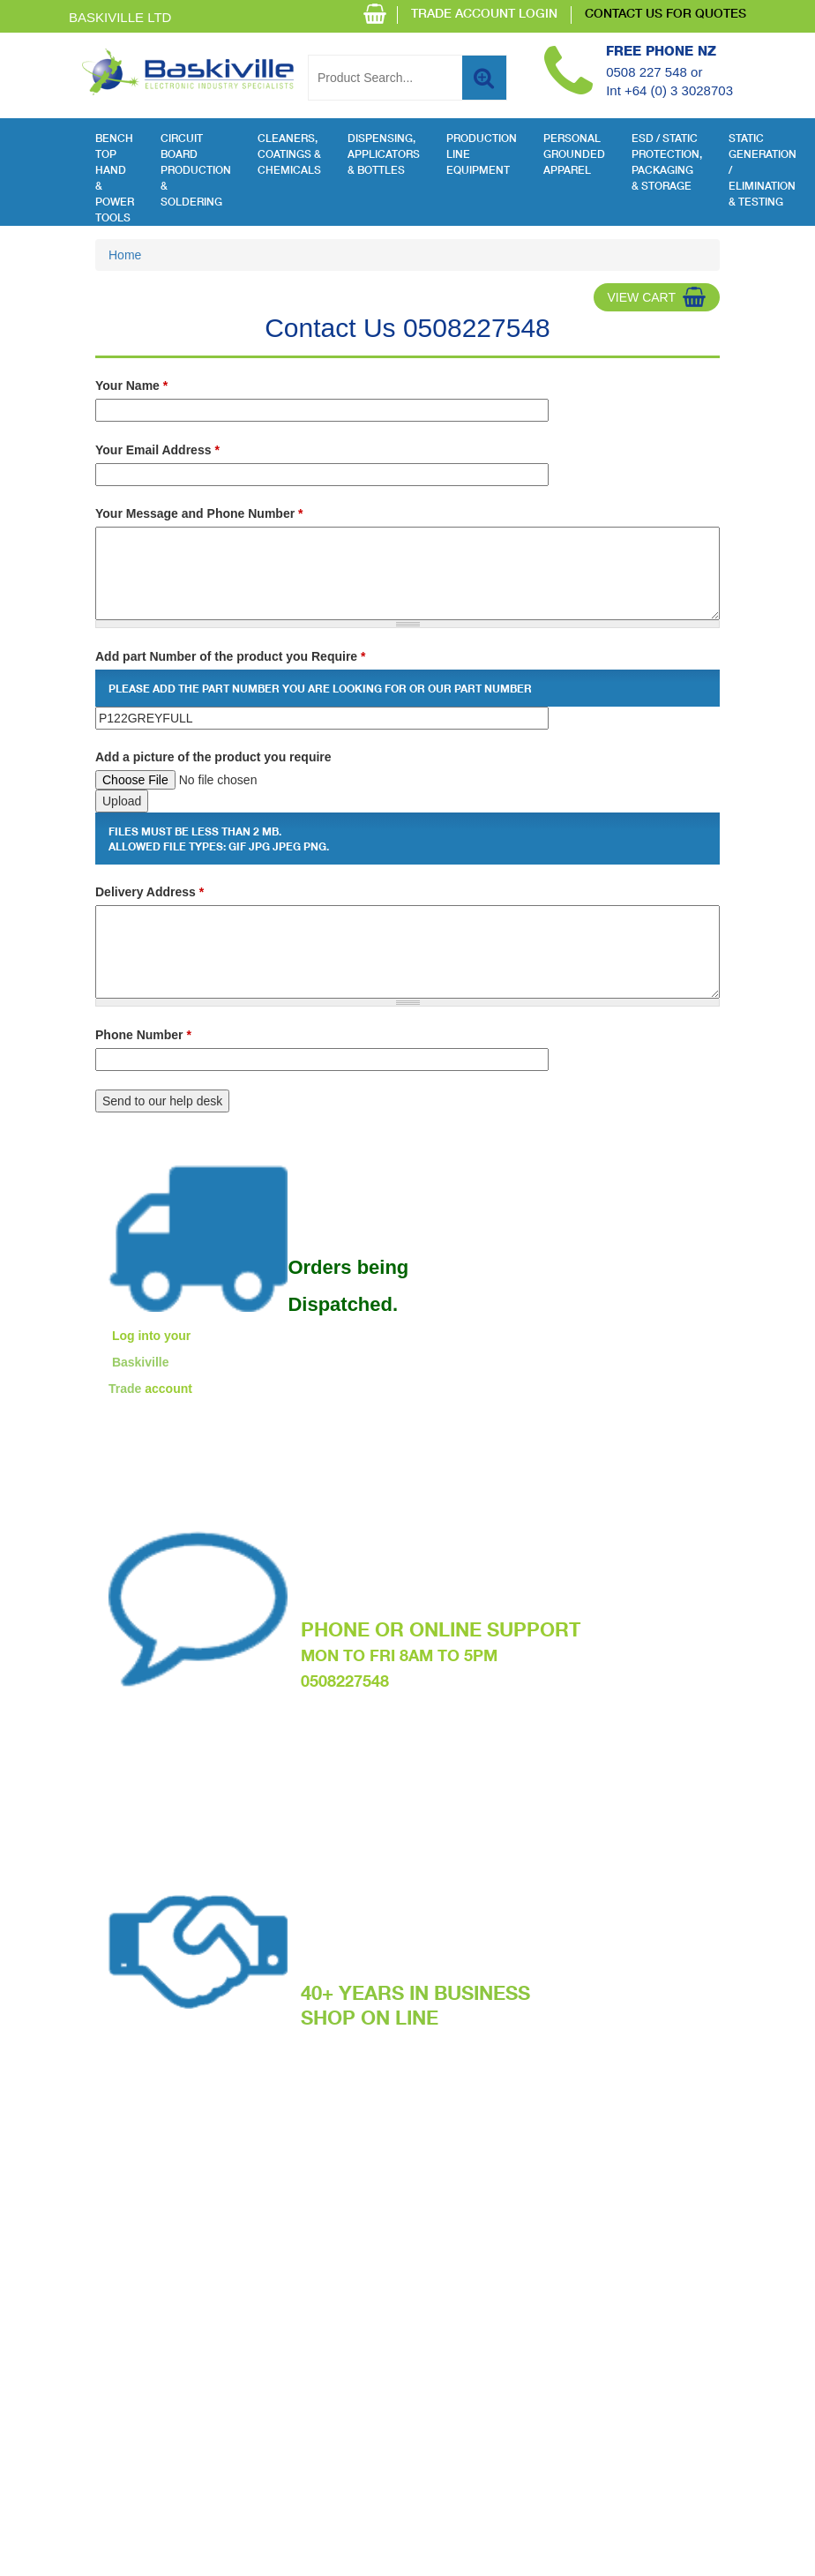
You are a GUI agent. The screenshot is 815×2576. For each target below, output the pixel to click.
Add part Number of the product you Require (230, 656)
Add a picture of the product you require (213, 757)
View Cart (641, 297)
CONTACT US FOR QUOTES (665, 15)
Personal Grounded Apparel (574, 155)
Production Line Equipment (481, 155)
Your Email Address (157, 450)
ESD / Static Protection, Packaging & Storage (667, 163)
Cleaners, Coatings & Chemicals (289, 155)
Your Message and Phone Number (199, 513)
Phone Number (143, 1035)
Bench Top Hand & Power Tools (114, 179)
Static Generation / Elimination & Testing (762, 171)
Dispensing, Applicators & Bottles (384, 155)
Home (124, 255)
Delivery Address (149, 892)
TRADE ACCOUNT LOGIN (484, 15)
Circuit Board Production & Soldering (196, 171)
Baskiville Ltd (120, 17)
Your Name (131, 385)
